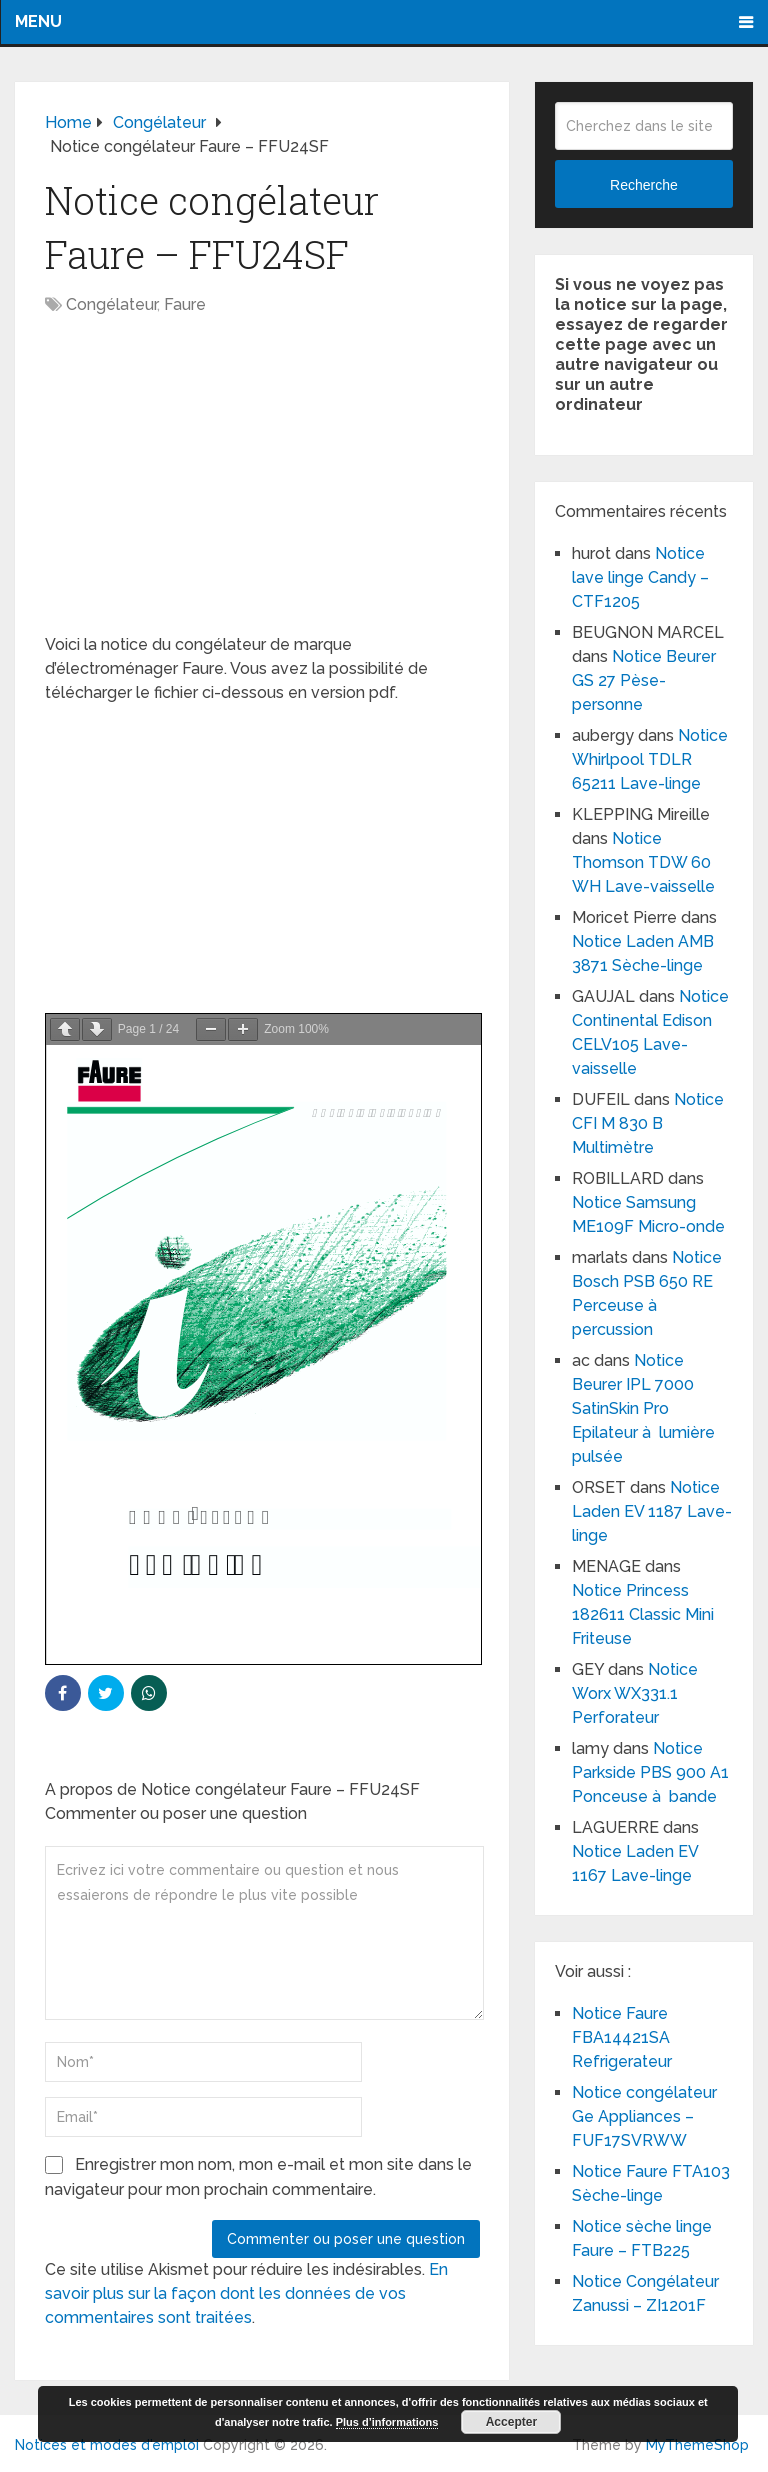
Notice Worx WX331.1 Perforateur (635, 1693)
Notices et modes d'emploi (107, 2445)
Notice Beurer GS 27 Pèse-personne (644, 680)
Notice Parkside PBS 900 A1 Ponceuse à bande (650, 1772)
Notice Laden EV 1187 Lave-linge (652, 1511)
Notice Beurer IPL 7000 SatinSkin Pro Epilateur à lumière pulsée (643, 1408)
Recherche (644, 185)
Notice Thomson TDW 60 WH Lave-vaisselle (643, 862)
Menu (38, 21)
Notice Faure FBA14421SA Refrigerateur (622, 2037)
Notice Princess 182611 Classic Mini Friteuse (643, 1614)
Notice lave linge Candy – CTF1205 (640, 577)
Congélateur (111, 304)
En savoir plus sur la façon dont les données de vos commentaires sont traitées (246, 2293)
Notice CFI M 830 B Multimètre (648, 1123)
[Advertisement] (262, 485)
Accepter (511, 2422)
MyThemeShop (697, 2445)
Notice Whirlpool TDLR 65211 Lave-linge (650, 759)
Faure (185, 304)
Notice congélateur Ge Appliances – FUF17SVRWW (644, 2116)
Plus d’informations (387, 2422)
